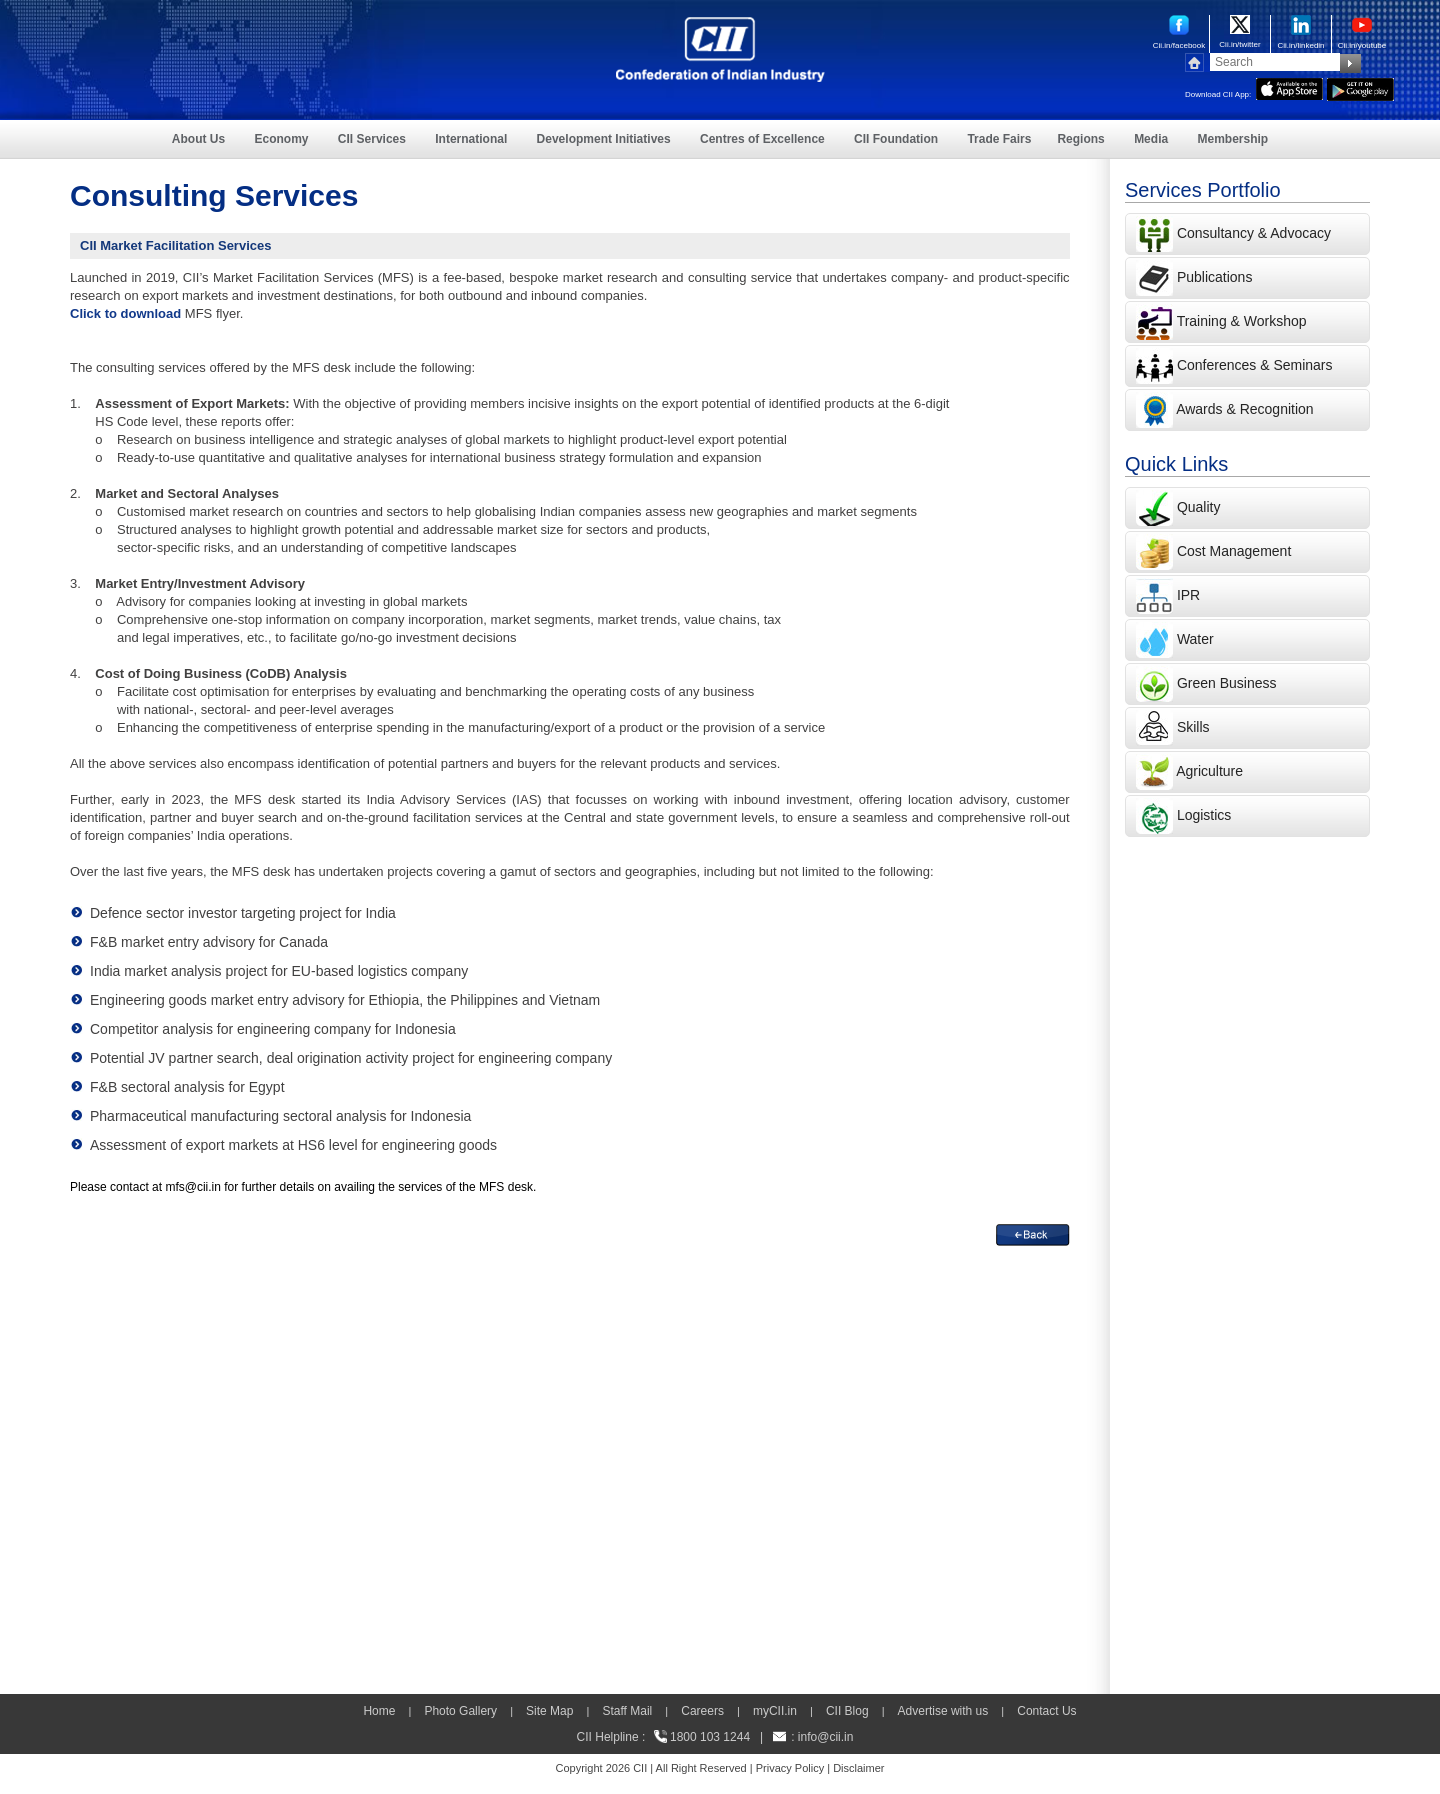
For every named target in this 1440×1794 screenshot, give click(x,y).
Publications (1215, 277)
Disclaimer (858, 1768)
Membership (1232, 139)
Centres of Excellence (762, 139)
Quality (1199, 507)
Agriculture (1209, 771)
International (471, 139)
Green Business (1227, 683)
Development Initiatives (604, 139)
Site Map (549, 1711)
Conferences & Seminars (1255, 365)
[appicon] (1289, 87)
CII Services (372, 139)
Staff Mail (627, 1711)
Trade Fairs (999, 139)
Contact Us (1046, 1711)
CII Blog (847, 1711)
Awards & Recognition (1244, 409)
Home (379, 1711)
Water (1195, 639)
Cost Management (1234, 551)
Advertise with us (943, 1711)
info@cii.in (826, 1737)
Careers (702, 1711)
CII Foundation (896, 139)
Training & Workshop (1240, 321)
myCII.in (775, 1711)
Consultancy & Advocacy (1252, 233)
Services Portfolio (1203, 190)
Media (1151, 139)
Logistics (1204, 815)
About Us (198, 139)
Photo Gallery (460, 1711)
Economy (282, 139)
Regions (1080, 139)
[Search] (1275, 62)
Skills (1193, 727)
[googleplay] (1360, 87)
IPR (1188, 595)
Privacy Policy (790, 1768)
